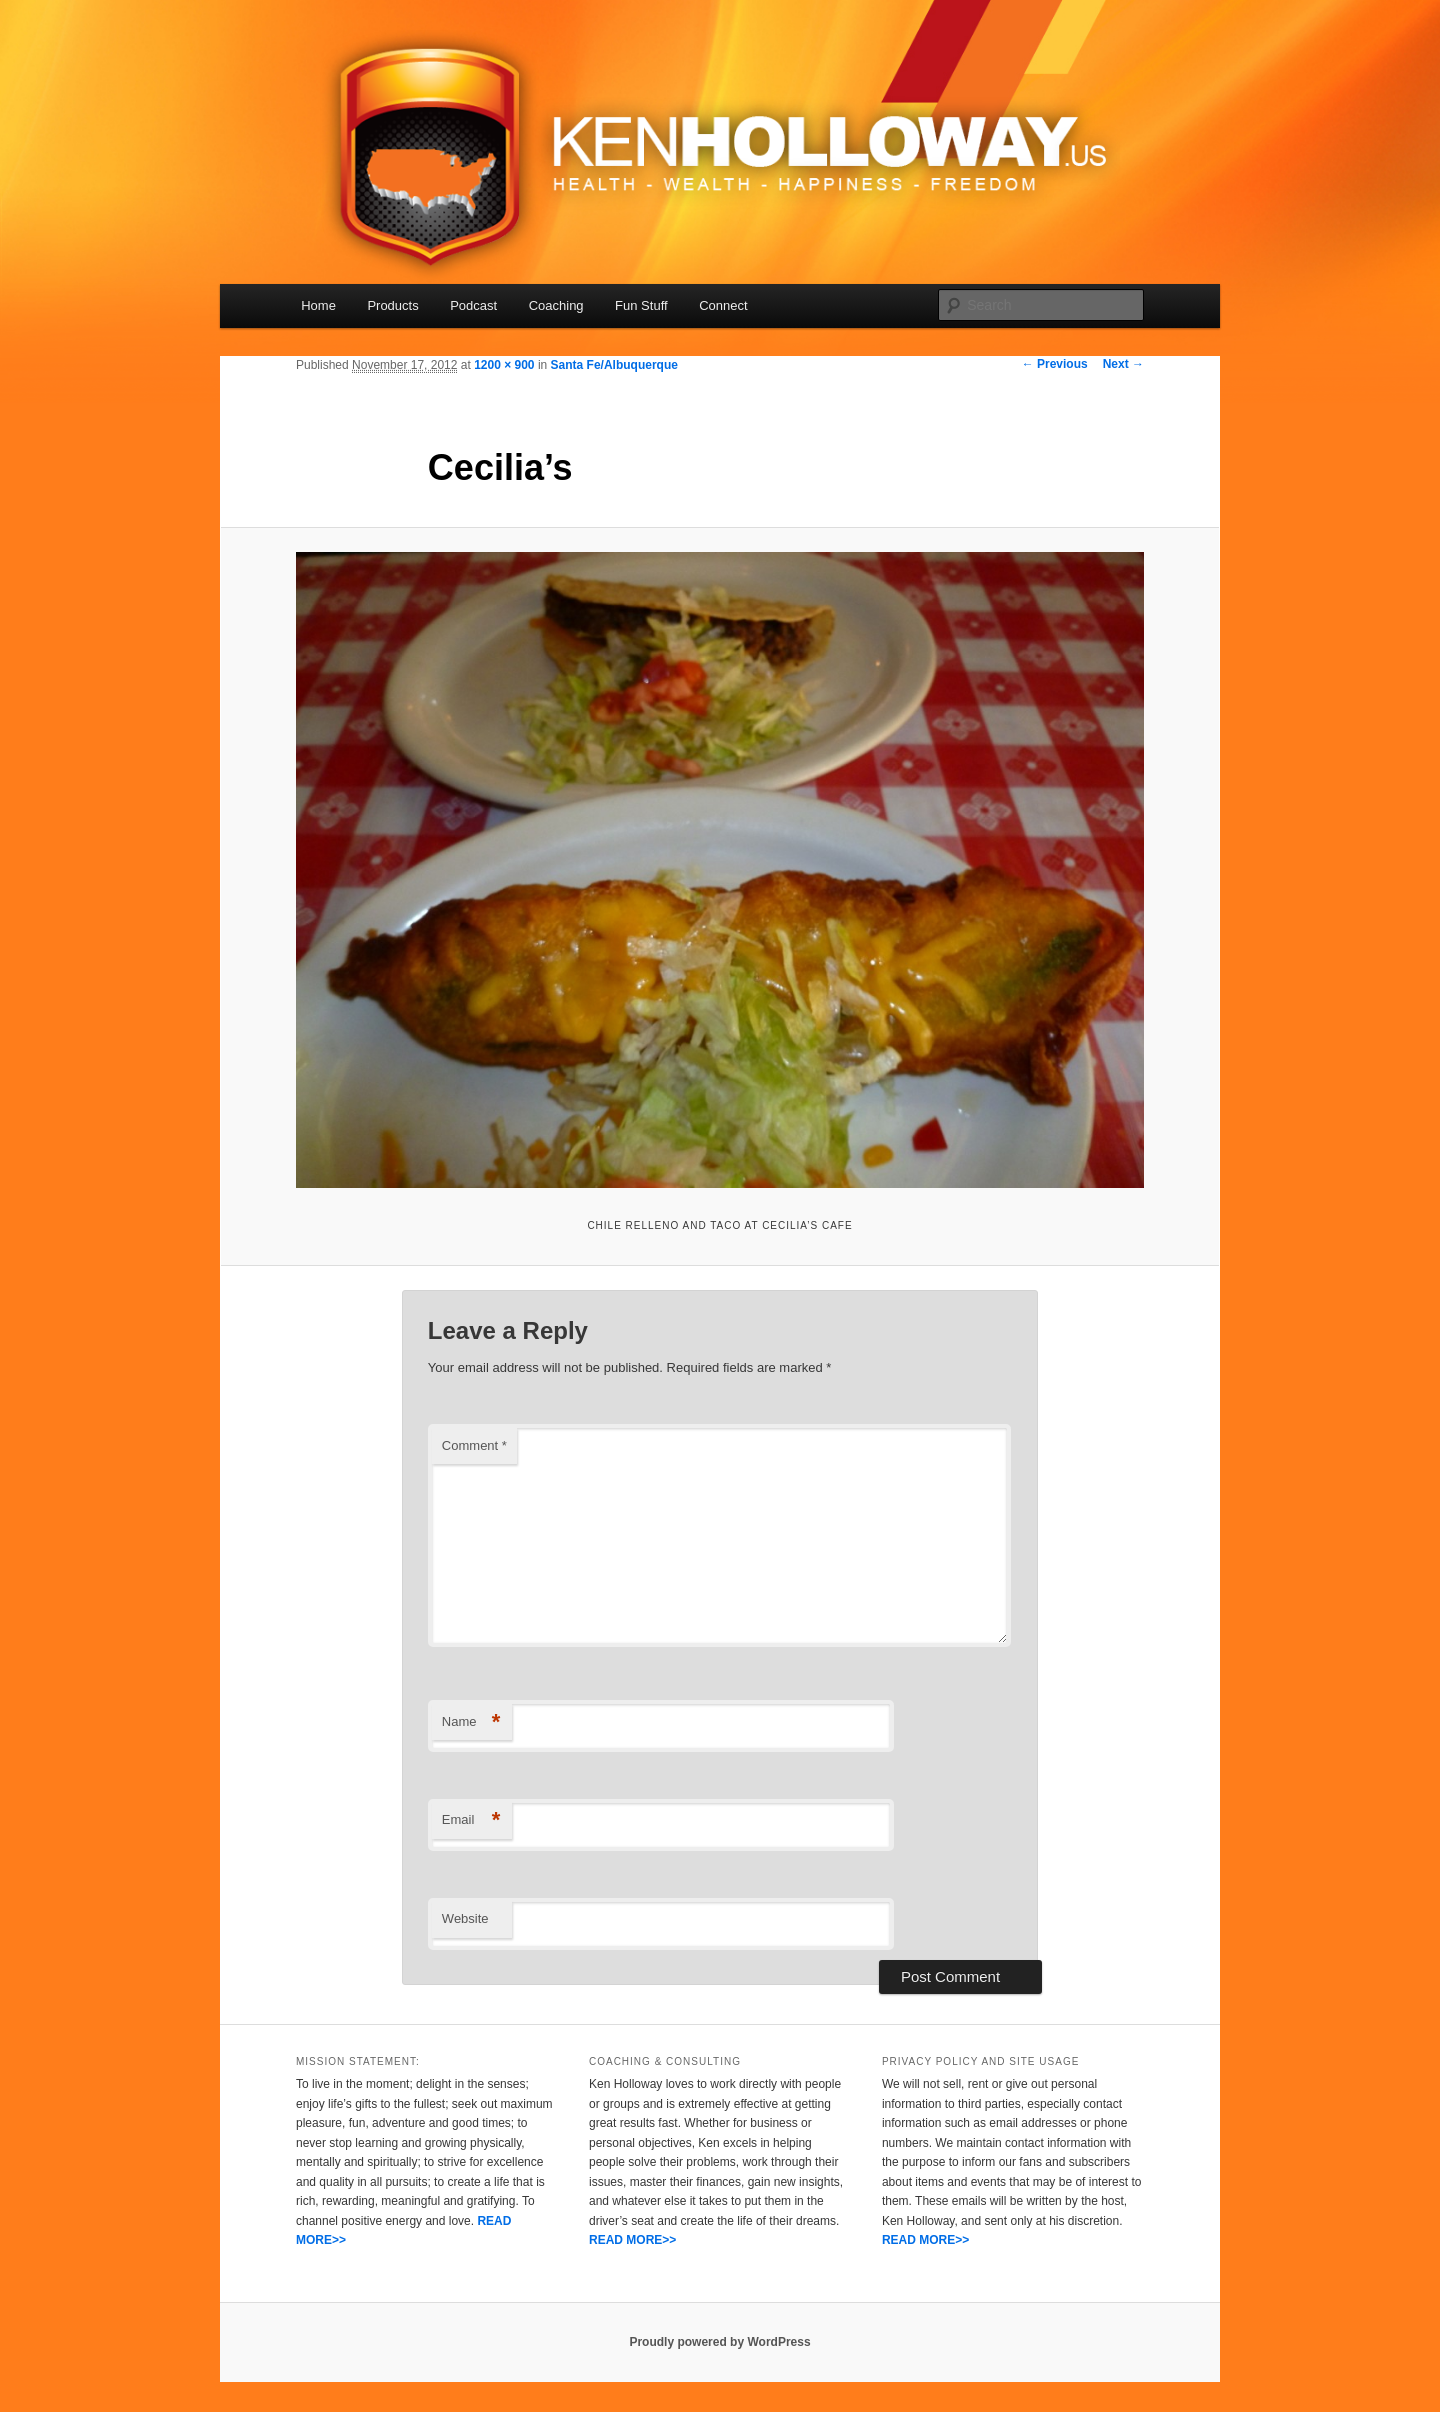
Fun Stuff (641, 305)
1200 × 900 (504, 365)
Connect (723, 305)
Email (471, 1820)
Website (465, 1918)
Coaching (556, 305)
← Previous (1055, 364)
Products (392, 305)
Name (471, 1722)
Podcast (473, 305)
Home (318, 305)
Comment (474, 1445)
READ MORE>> (632, 2240)
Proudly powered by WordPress (719, 2342)
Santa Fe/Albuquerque (614, 365)
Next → (1123, 364)
